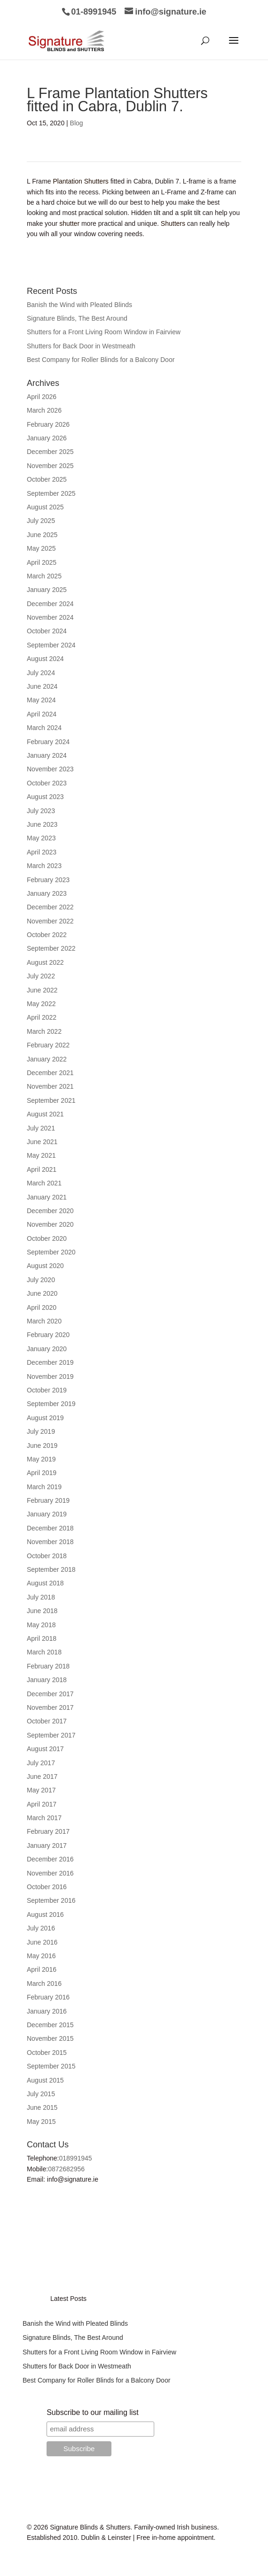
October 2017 (47, 1721)
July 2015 (41, 2094)
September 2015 (51, 2066)
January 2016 (47, 2011)
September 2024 (51, 645)
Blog (76, 123)
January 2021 (47, 1197)
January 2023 (47, 893)
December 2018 (50, 1528)
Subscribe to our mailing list (93, 2412)
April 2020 (41, 1307)
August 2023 (45, 796)
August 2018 (45, 1583)
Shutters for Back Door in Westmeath (81, 346)
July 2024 (41, 673)
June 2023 (42, 824)
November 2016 (50, 1873)
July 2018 (41, 1597)
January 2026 (47, 438)
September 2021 (51, 1100)
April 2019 (41, 1472)
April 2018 (41, 1638)
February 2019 (48, 1500)
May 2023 (41, 838)
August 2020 (45, 1265)
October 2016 (47, 1887)
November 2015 (50, 2038)
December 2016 (50, 1859)
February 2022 (48, 1045)
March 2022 (44, 1031)
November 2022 (50, 921)
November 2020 (50, 1224)
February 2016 (48, 1997)
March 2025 (44, 576)
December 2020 (50, 1211)
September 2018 (51, 1569)
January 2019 (47, 1514)
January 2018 (47, 1680)
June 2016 (42, 1942)
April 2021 (41, 1169)
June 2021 (42, 1142)
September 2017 (51, 1735)
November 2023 (50, 769)
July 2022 (41, 976)
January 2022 (47, 1059)
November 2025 (50, 465)
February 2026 (48, 424)
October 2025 (47, 479)
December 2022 (50, 907)
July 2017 (41, 1763)
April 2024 (41, 714)
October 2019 (47, 1390)
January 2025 (47, 589)
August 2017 (45, 1749)
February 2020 (48, 1334)
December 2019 (50, 1362)
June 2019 (42, 1445)
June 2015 (42, 2107)
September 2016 (51, 1900)
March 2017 (44, 1818)
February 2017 (48, 1831)
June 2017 (42, 1776)
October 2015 (47, 2052)
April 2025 (41, 562)
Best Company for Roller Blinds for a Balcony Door (100, 359)
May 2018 (41, 1625)
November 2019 (50, 1376)
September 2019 (51, 1403)
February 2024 (48, 742)
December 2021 (50, 1073)
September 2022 (51, 948)
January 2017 (47, 1845)
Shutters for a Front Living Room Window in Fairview (104, 332)
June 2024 (42, 686)
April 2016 (41, 1969)
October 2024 (47, 631)
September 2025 (51, 493)
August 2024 (45, 658)
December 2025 (50, 451)
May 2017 (41, 1790)
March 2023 (44, 865)
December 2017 (50, 1694)
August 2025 (45, 507)
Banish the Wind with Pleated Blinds (79, 304)
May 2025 (41, 548)
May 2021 (41, 1155)
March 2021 (44, 1183)
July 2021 (41, 1128)
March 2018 (44, 1652)
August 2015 (45, 2080)
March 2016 (44, 1983)
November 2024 (50, 617)
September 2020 (51, 1252)
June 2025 (42, 534)
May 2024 (41, 700)
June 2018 (42, 1611)
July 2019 (41, 1431)
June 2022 (42, 990)
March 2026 (44, 410)
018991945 (75, 2158)
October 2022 (47, 934)
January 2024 (47, 755)
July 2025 (41, 520)
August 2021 (45, 1114)
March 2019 (44, 1487)
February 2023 (48, 880)
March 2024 (44, 727)
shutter (69, 223)
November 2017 (50, 1707)
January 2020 (47, 1349)
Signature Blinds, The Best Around (77, 318)
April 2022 (41, 1017)
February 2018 (48, 1666)
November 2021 (50, 1086)
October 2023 (47, 783)
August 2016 (45, 1914)
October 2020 (47, 1238)
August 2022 (45, 962)
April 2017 (41, 1804)
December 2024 (50, 603)
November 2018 (50, 1542)
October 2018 (47, 1556)
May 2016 (41, 1956)
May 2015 (41, 2121)
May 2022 (41, 1003)
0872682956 (66, 2169)
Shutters (173, 223)
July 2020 (41, 1280)
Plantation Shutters (81, 181)
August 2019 (45, 1418)
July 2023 (41, 811)
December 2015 (50, 2025)
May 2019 (41, 1459)
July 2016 (41, 1928)
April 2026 (41, 396)
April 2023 (41, 852)
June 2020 (42, 1293)
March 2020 (44, 1321)
